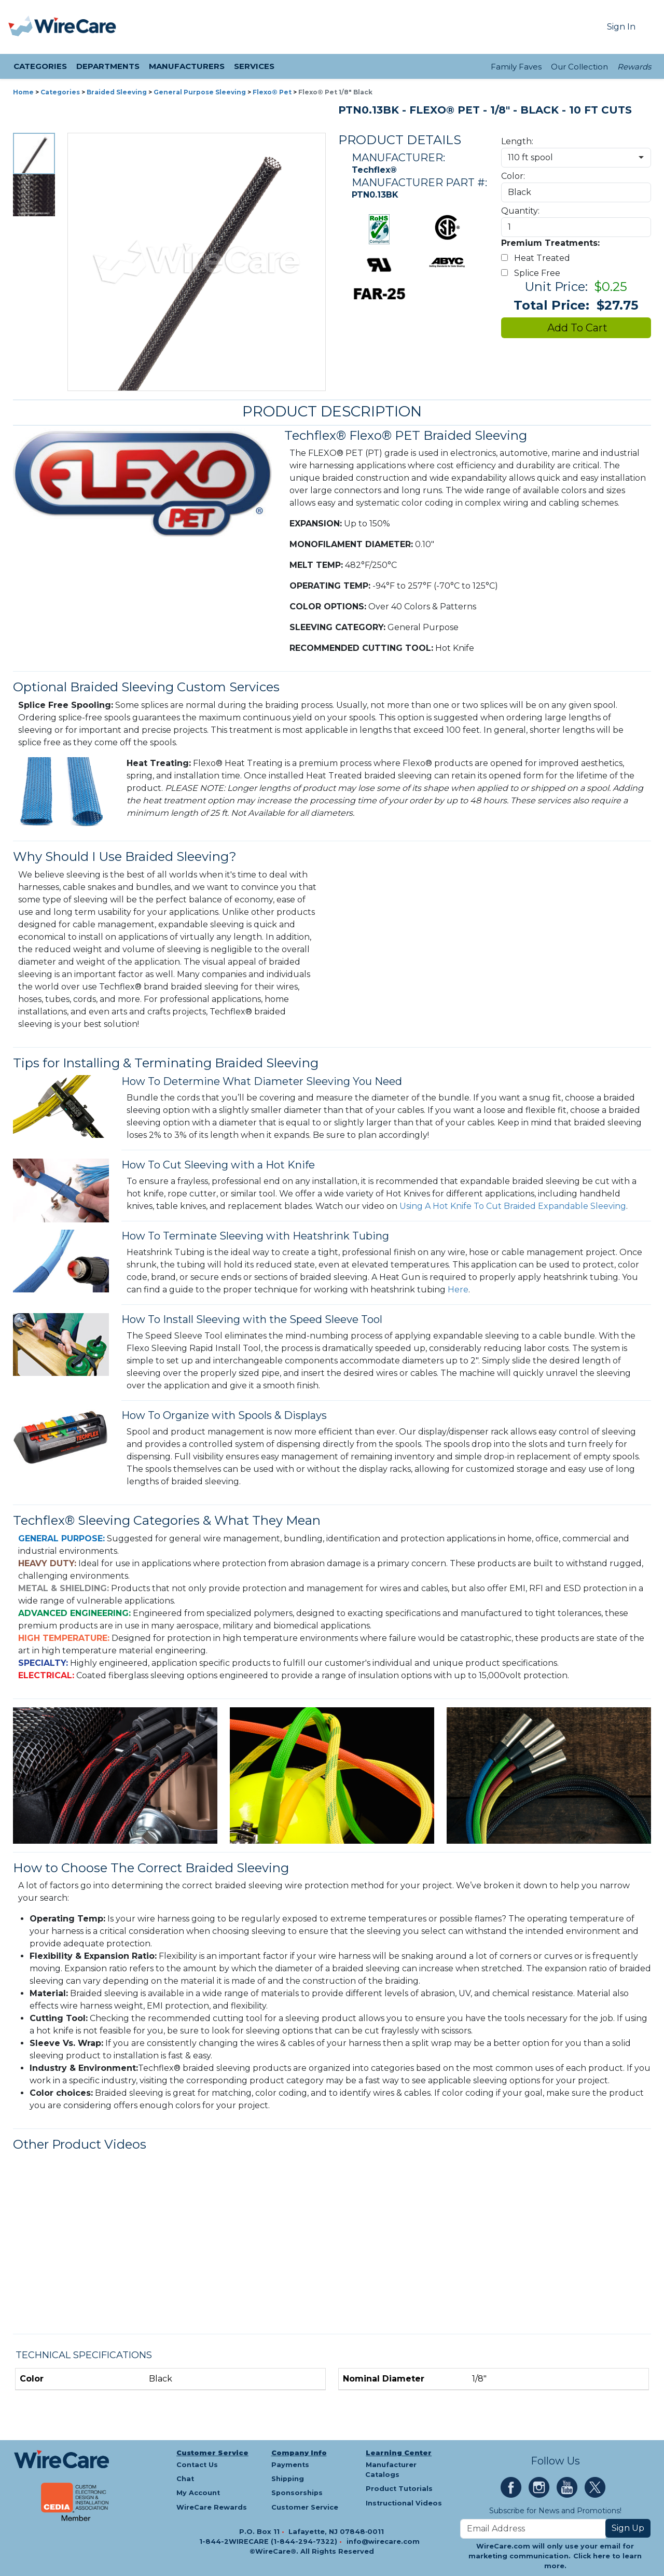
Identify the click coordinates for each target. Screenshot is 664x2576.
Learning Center (399, 2453)
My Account (198, 2493)
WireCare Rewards (211, 2507)
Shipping (287, 2479)
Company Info (299, 2453)
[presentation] (21, 27)
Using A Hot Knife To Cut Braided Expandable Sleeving (512, 1206)
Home (23, 92)
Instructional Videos (404, 2503)
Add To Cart (576, 328)
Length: (517, 141)
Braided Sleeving (117, 92)
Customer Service (212, 2453)
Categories (60, 92)
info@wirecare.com (383, 2541)
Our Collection (579, 67)
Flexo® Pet (272, 92)
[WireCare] (75, 27)
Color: (513, 176)
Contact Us (197, 2465)
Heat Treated (537, 258)
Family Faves (516, 67)
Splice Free (532, 273)
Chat (185, 2479)
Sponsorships (297, 2493)
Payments (290, 2465)
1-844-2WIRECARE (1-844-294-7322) (269, 2541)
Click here (591, 2556)
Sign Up (628, 2528)
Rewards (634, 67)
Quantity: (520, 211)
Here (458, 1289)
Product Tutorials (399, 2489)
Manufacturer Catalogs (391, 2469)
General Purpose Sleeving (200, 92)
